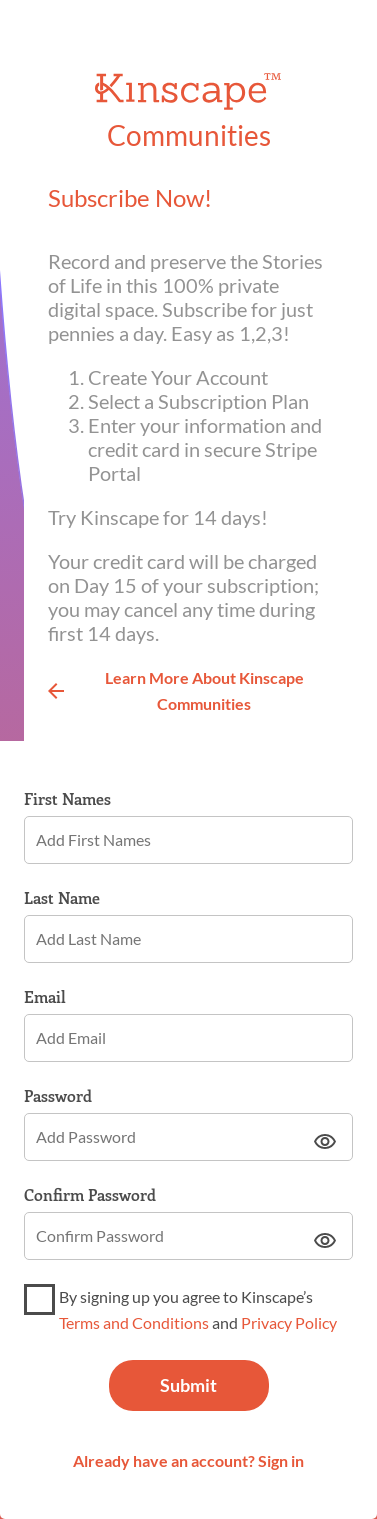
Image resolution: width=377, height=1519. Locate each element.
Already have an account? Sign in (188, 1460)
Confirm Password (90, 1195)
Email (45, 997)
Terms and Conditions (134, 1322)
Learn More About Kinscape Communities (176, 690)
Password (58, 1096)
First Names (67, 799)
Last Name (62, 898)
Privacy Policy (289, 1322)
